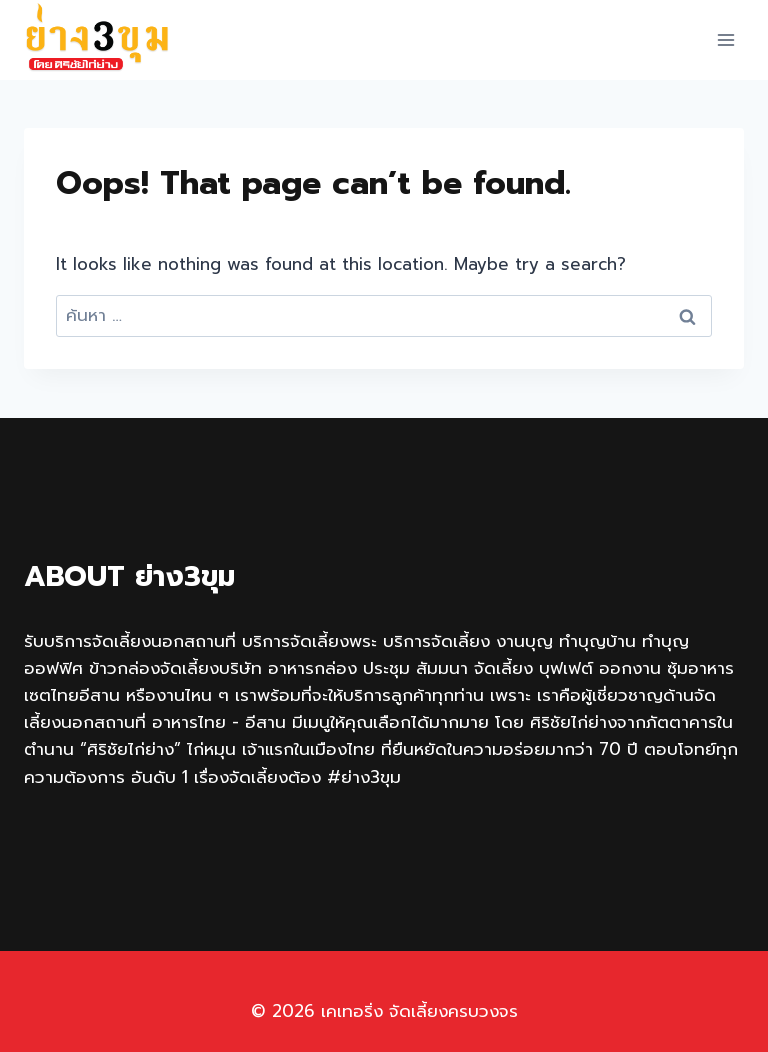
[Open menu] (725, 39)
